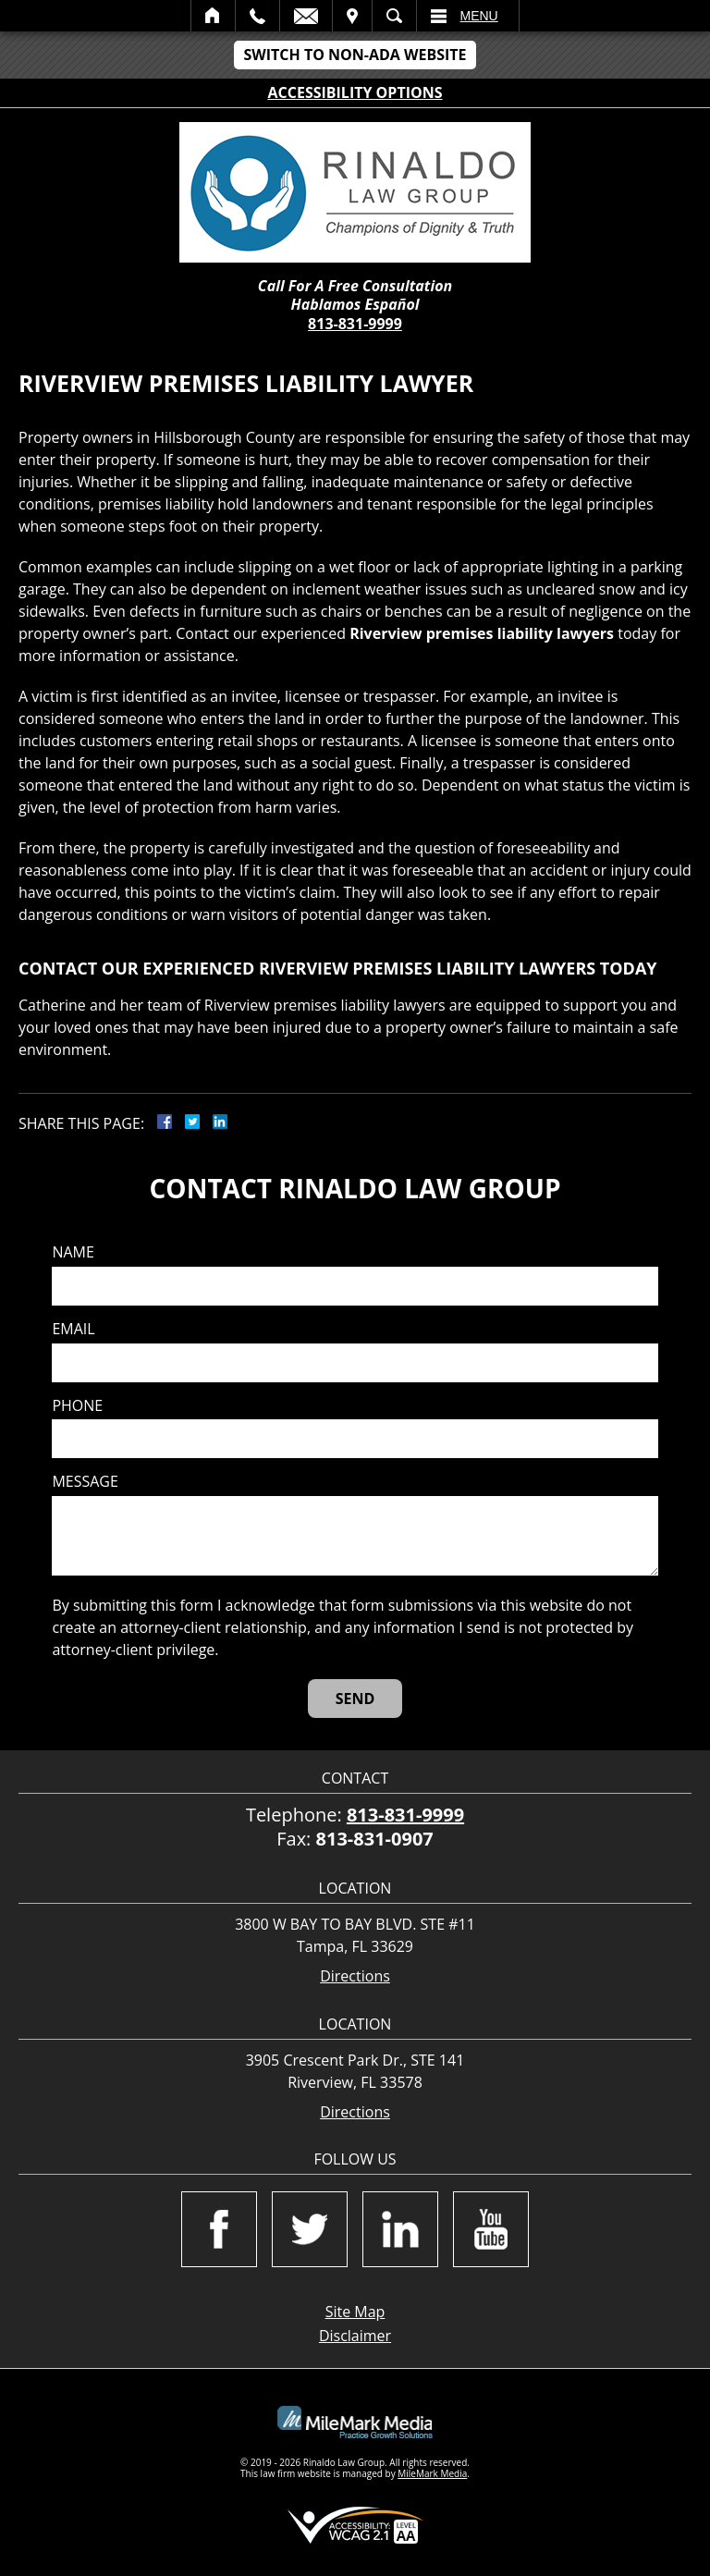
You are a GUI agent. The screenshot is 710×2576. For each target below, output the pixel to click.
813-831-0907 (375, 1838)
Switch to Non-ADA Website (354, 54)
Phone (77, 1406)
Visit (352, 15)
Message (84, 1481)
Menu (479, 15)
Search (394, 15)
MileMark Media (432, 2473)
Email (306, 15)
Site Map (355, 2311)
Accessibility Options (355, 92)
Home (213, 15)
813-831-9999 (355, 323)
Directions (355, 1976)
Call (257, 15)
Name (72, 1252)
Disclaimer (355, 2335)
